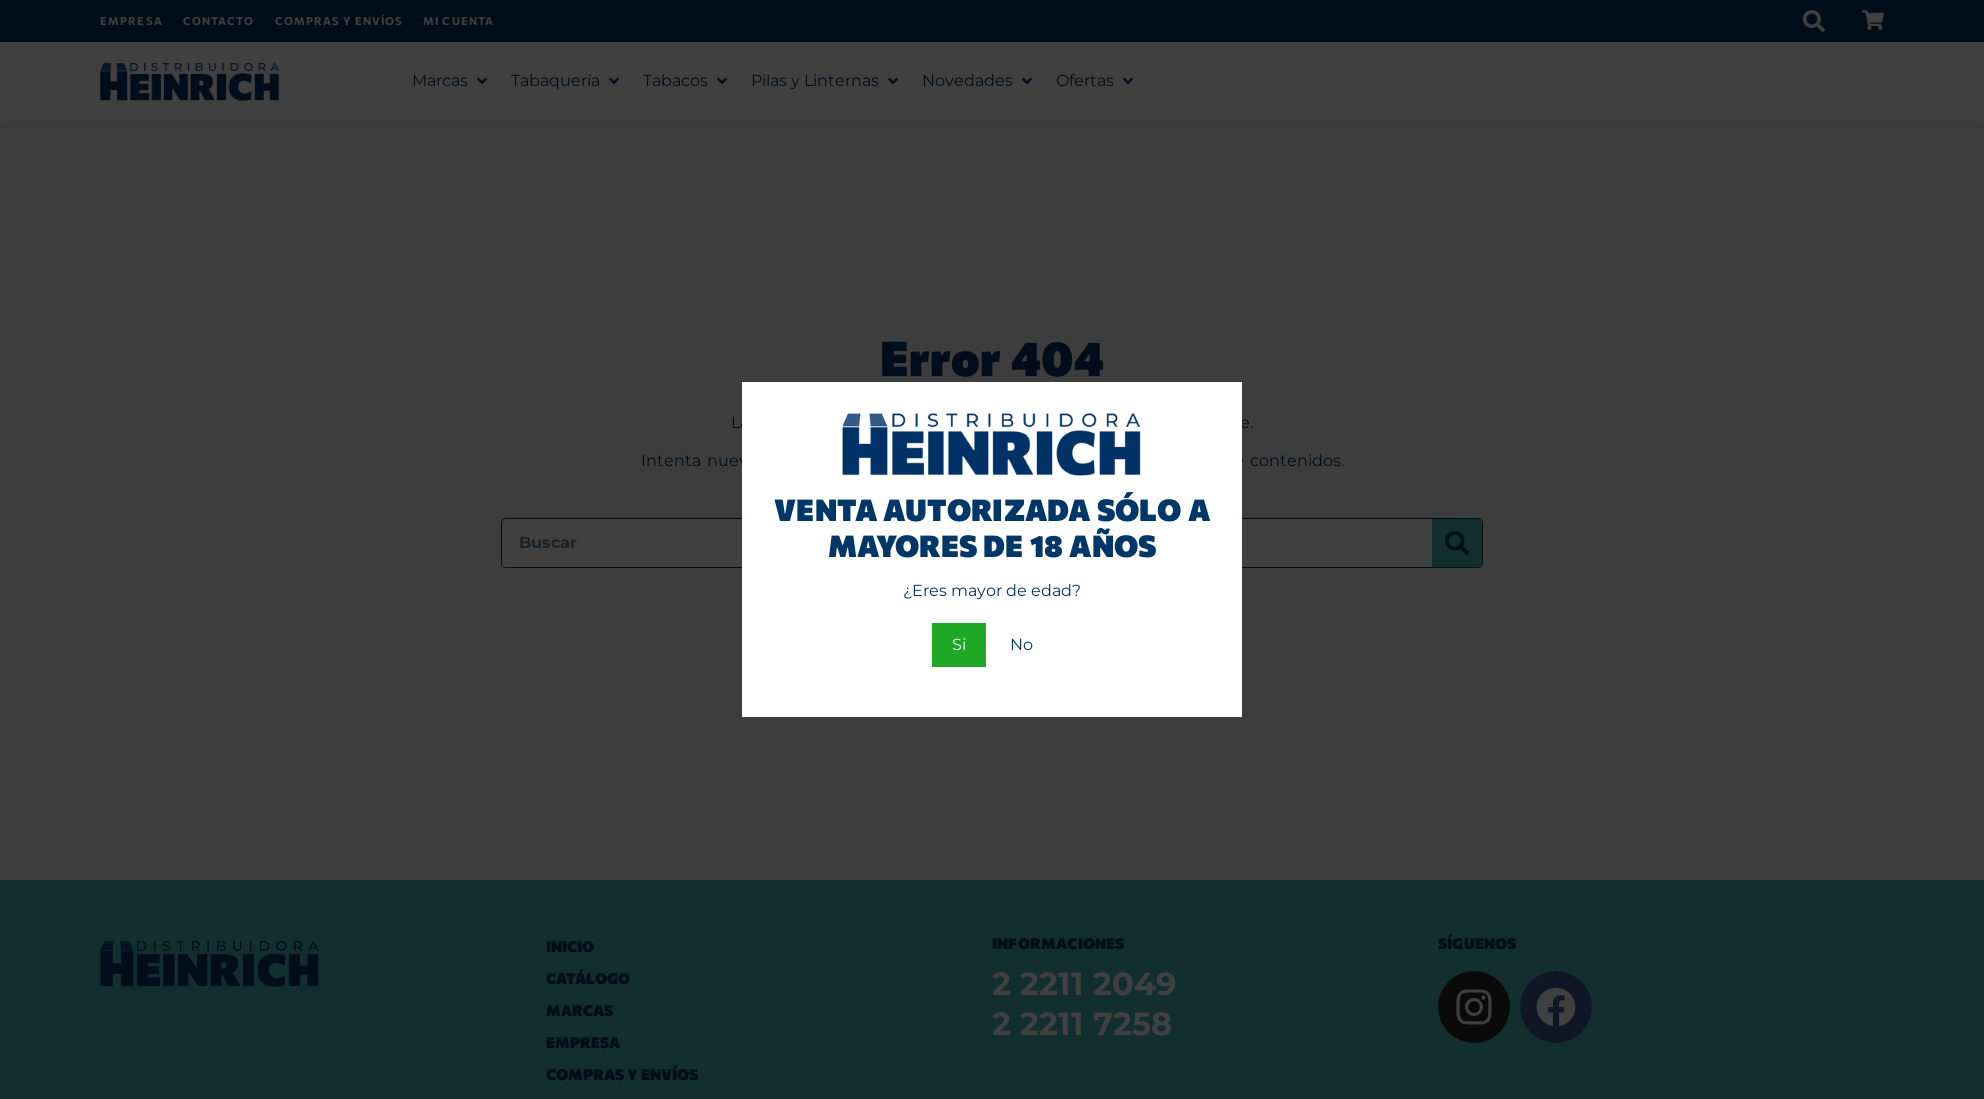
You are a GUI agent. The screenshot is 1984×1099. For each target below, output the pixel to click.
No (1021, 644)
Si (959, 644)
